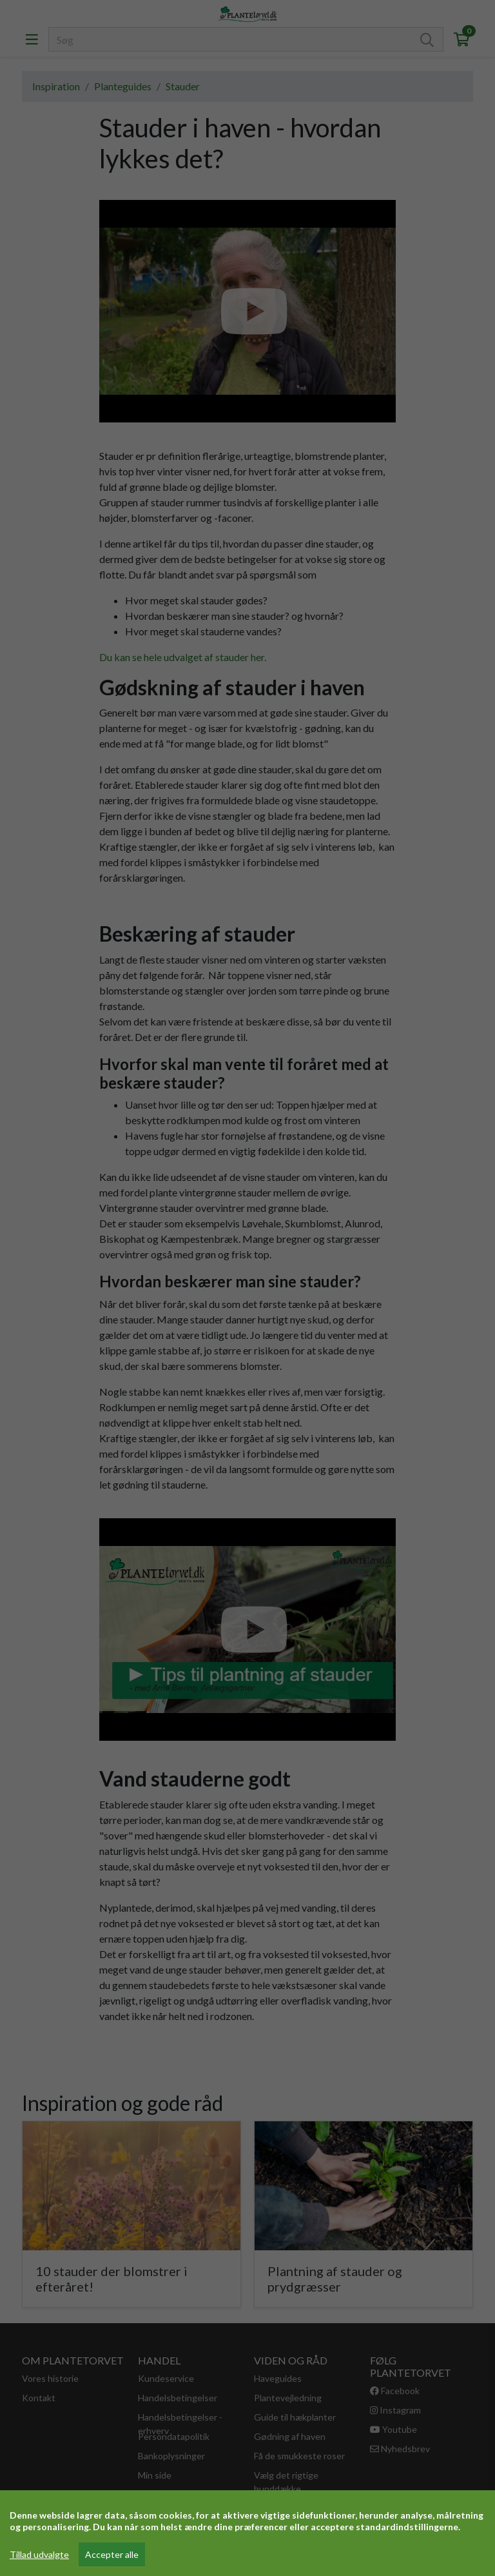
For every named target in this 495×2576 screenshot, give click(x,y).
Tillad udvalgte (39, 2554)
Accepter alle (112, 2554)
